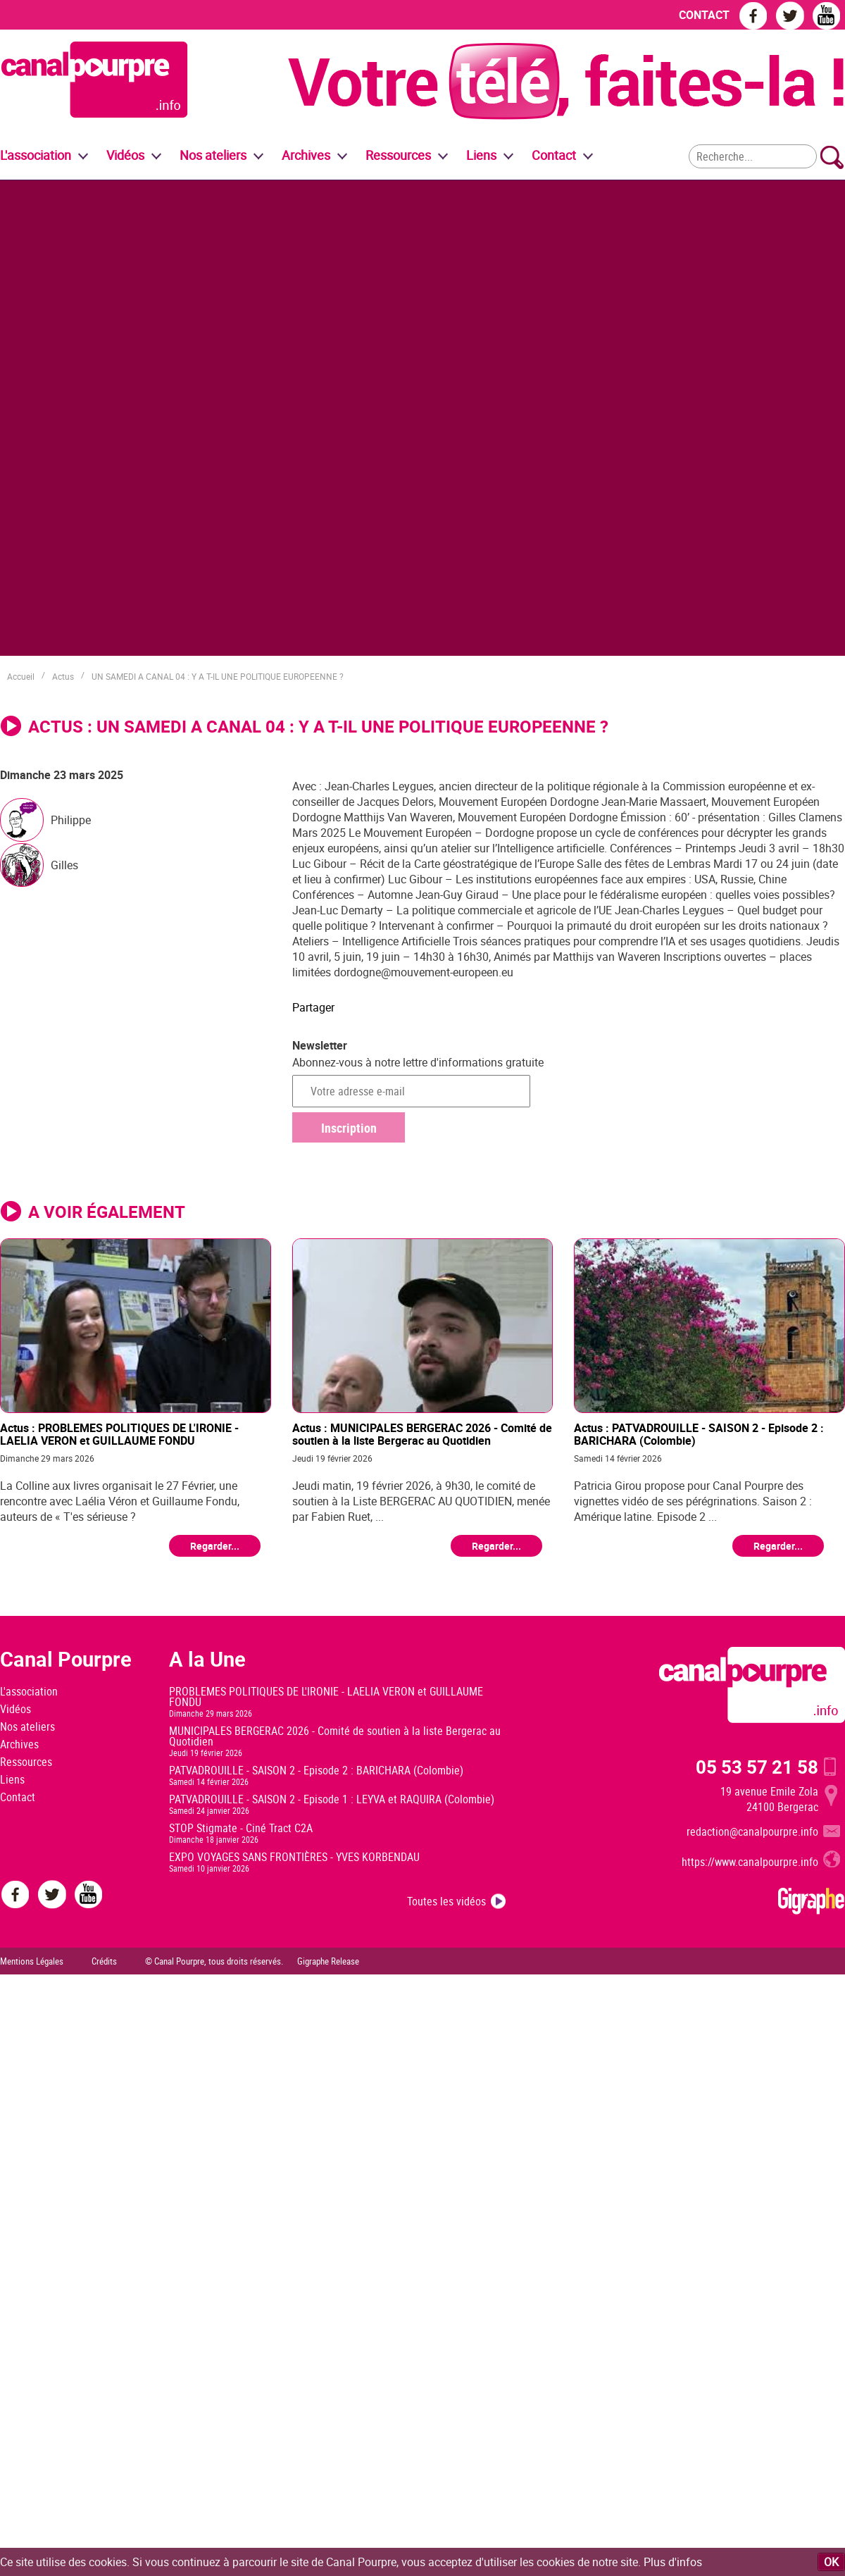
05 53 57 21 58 (757, 1767)
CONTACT (704, 15)
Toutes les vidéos (446, 1901)
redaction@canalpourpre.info (752, 1831)
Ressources (26, 1761)
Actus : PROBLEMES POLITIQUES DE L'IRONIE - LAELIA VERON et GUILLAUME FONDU (119, 1433)
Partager (313, 1007)
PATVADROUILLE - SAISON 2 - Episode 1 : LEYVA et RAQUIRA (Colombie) (331, 1799)
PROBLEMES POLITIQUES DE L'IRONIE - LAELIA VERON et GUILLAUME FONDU (326, 1697)
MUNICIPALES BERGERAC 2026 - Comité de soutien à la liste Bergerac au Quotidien (335, 1736)
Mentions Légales (31, 1961)
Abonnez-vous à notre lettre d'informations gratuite (418, 1062)
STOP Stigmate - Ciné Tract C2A (241, 1828)
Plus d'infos (673, 2562)
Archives (306, 155)
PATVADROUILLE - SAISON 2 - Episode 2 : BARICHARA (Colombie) (316, 1770)
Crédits (104, 1961)
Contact (17, 1797)
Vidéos (15, 1709)
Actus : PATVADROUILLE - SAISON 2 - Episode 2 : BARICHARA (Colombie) (699, 1433)
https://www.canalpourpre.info (750, 1861)
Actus (63, 676)
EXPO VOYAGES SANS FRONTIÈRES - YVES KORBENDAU (294, 1857)
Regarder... (214, 1546)
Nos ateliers (27, 1726)
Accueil (21, 676)
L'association (29, 1691)
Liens (481, 155)
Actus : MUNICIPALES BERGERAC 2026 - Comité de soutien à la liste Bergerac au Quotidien (422, 1433)
